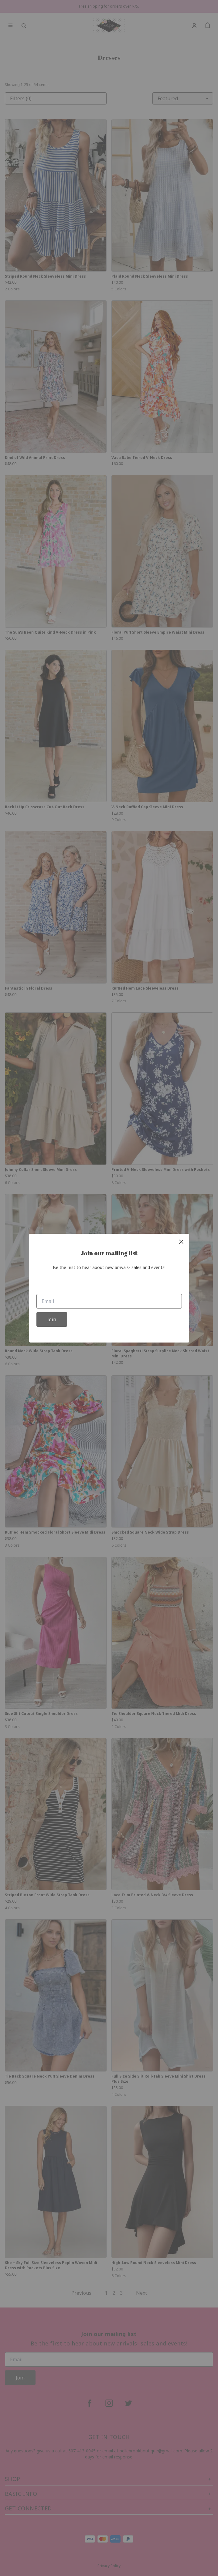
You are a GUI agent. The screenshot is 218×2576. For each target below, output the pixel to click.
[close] (181, 1241)
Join (51, 1319)
